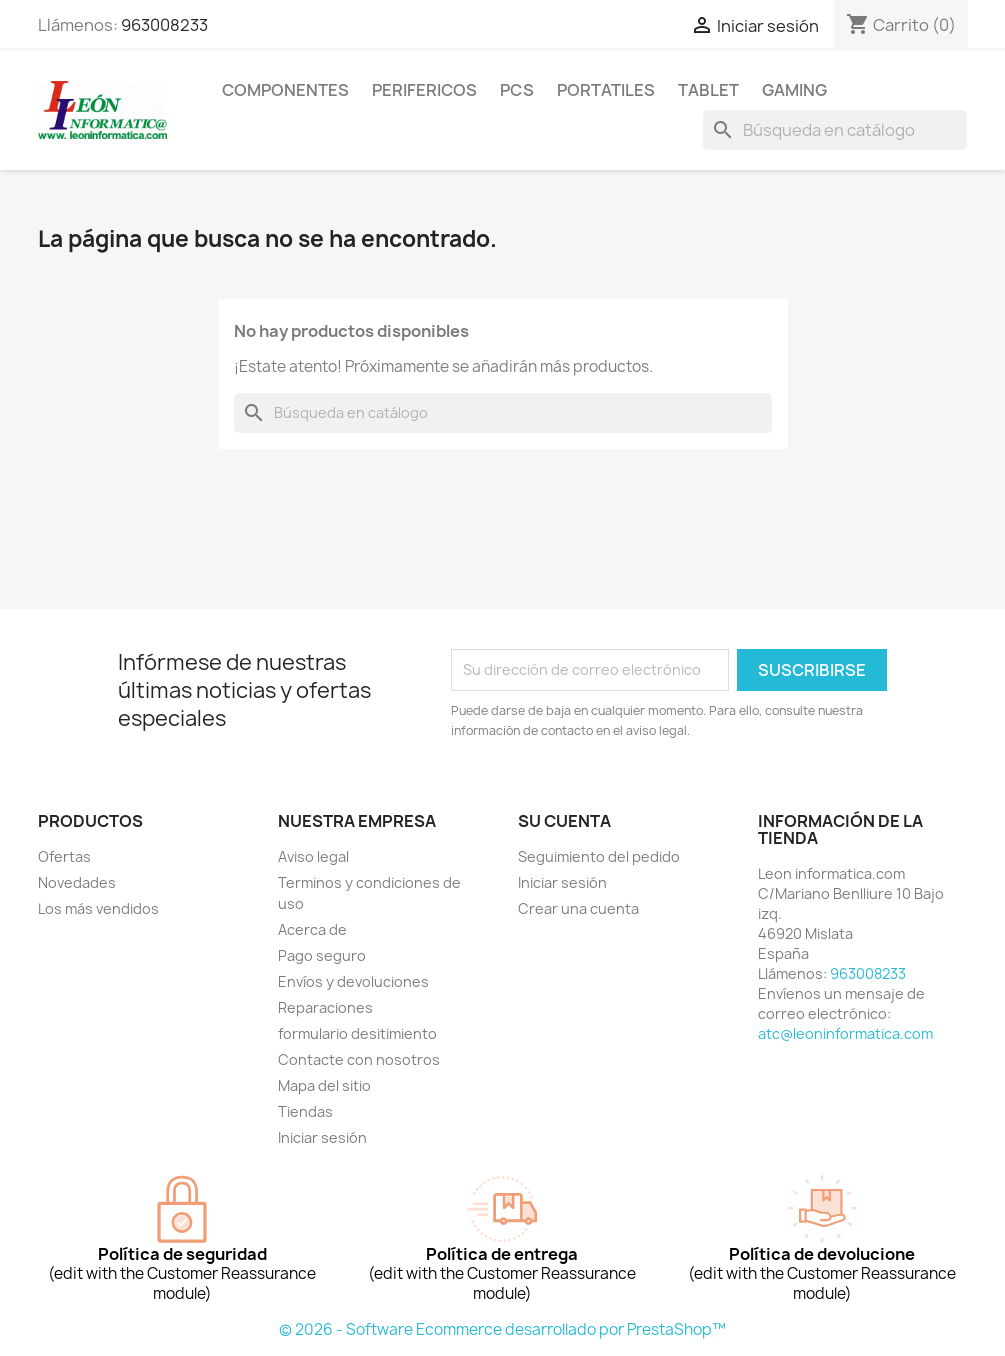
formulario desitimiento (357, 1033)
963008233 (164, 25)
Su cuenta (564, 821)
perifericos (424, 90)
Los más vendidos (98, 908)
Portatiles (606, 90)
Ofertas (64, 856)
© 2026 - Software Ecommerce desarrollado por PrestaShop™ (502, 1329)
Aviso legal (313, 856)
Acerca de (312, 929)
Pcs (517, 90)
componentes (285, 90)
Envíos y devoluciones (353, 981)
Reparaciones (325, 1007)
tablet (708, 90)
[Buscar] (835, 130)
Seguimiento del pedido (599, 856)
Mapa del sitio (324, 1085)
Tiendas (305, 1111)
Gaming (794, 90)
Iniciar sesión (322, 1137)
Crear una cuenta (578, 908)
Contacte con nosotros (359, 1059)
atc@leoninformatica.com (845, 1033)
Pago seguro (322, 955)
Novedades (77, 882)
